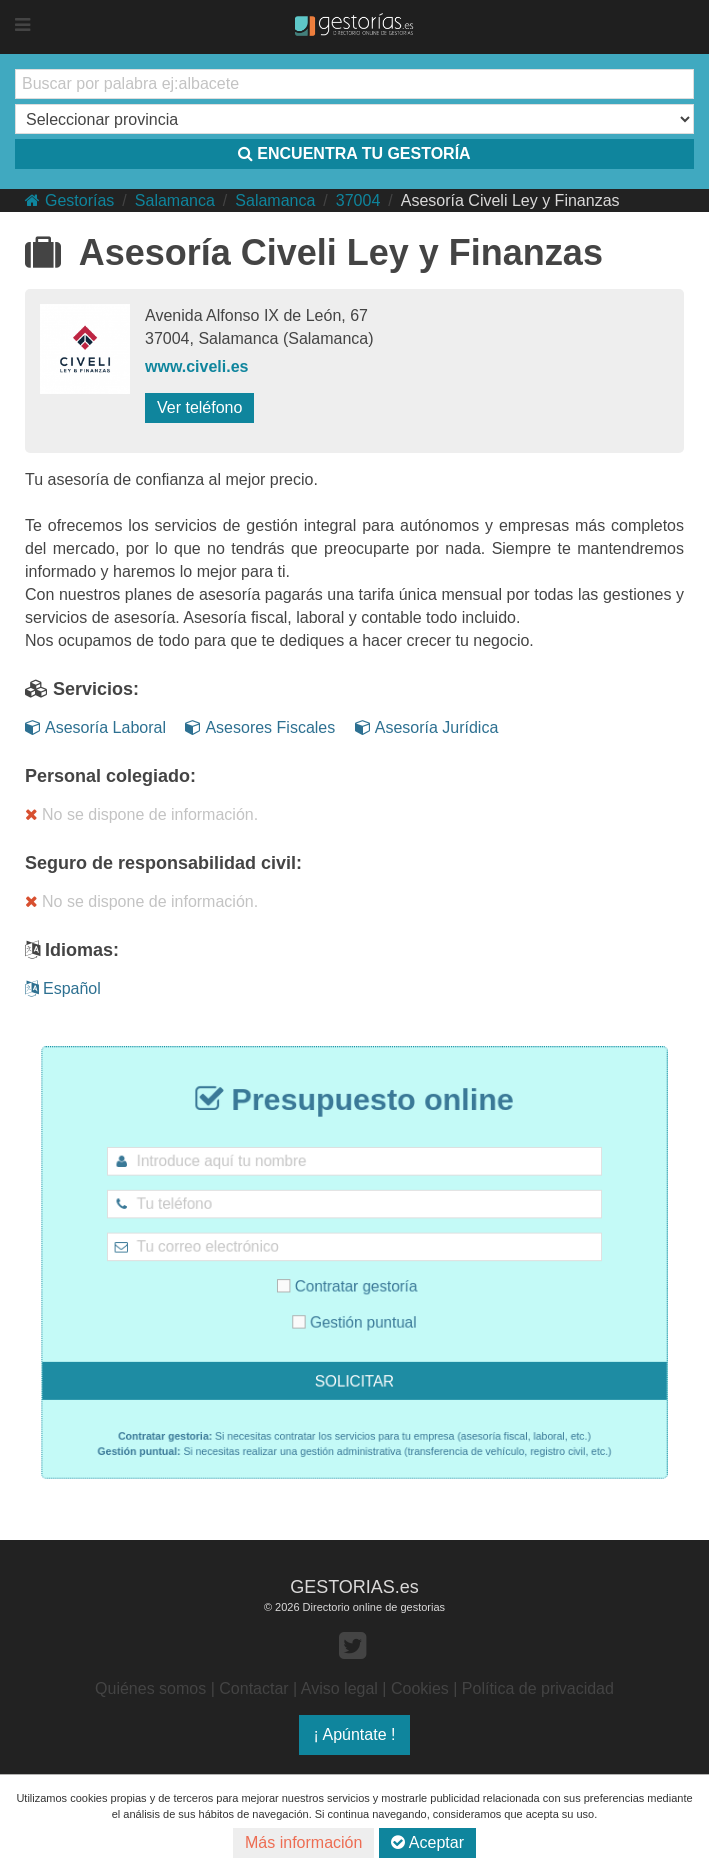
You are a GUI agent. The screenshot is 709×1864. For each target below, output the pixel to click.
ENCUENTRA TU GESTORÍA (354, 153)
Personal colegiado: (110, 776)
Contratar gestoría (349, 1282)
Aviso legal (339, 1688)
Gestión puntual (354, 1311)
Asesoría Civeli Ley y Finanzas (510, 200)
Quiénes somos (150, 1688)
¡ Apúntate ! (355, 1734)
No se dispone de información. (141, 814)
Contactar (253, 1688)
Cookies (420, 1688)
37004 (358, 200)
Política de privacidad (538, 1688)
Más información (303, 1842)
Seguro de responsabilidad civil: (163, 863)
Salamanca (175, 200)
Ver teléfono (199, 407)
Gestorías (69, 200)
